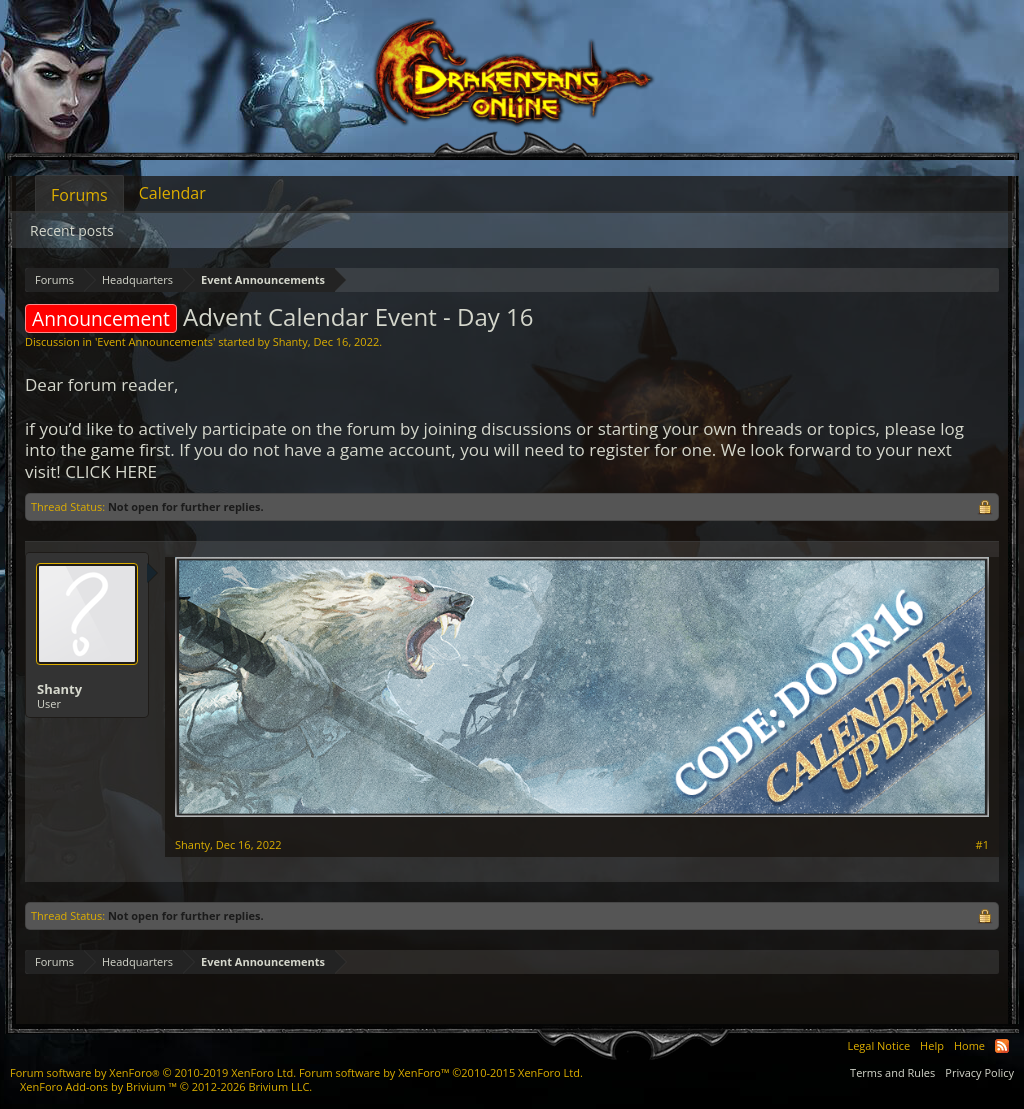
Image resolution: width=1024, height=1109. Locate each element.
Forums (79, 195)
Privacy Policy (979, 1072)
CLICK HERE (111, 471)
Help (932, 1045)
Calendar (172, 193)
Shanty (290, 341)
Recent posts (72, 230)
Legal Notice (878, 1045)
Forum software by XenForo (153, 1072)
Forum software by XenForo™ (441, 1072)
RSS (1002, 1046)
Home (969, 1045)
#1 (982, 845)
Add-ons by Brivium (166, 1086)
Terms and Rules (892, 1072)
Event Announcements (155, 341)
